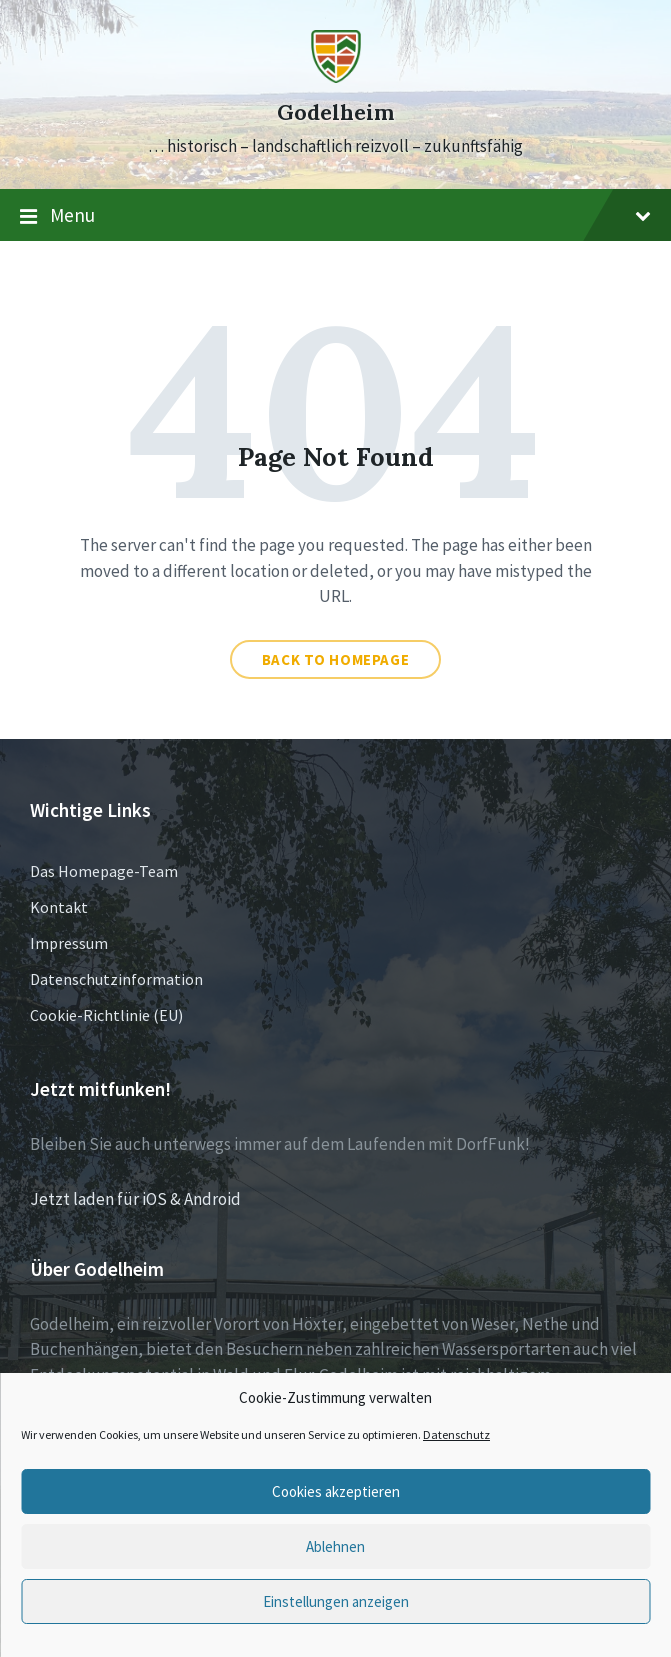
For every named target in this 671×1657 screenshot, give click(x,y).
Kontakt (59, 907)
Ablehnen (335, 1546)
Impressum (69, 943)
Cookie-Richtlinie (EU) (106, 1015)
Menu (335, 216)
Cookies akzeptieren (336, 1491)
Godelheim (335, 112)
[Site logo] (336, 77)
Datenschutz (456, 1434)
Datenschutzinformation (116, 979)
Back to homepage (336, 659)
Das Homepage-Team (104, 871)
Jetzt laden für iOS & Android (135, 1199)
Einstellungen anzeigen (336, 1601)
